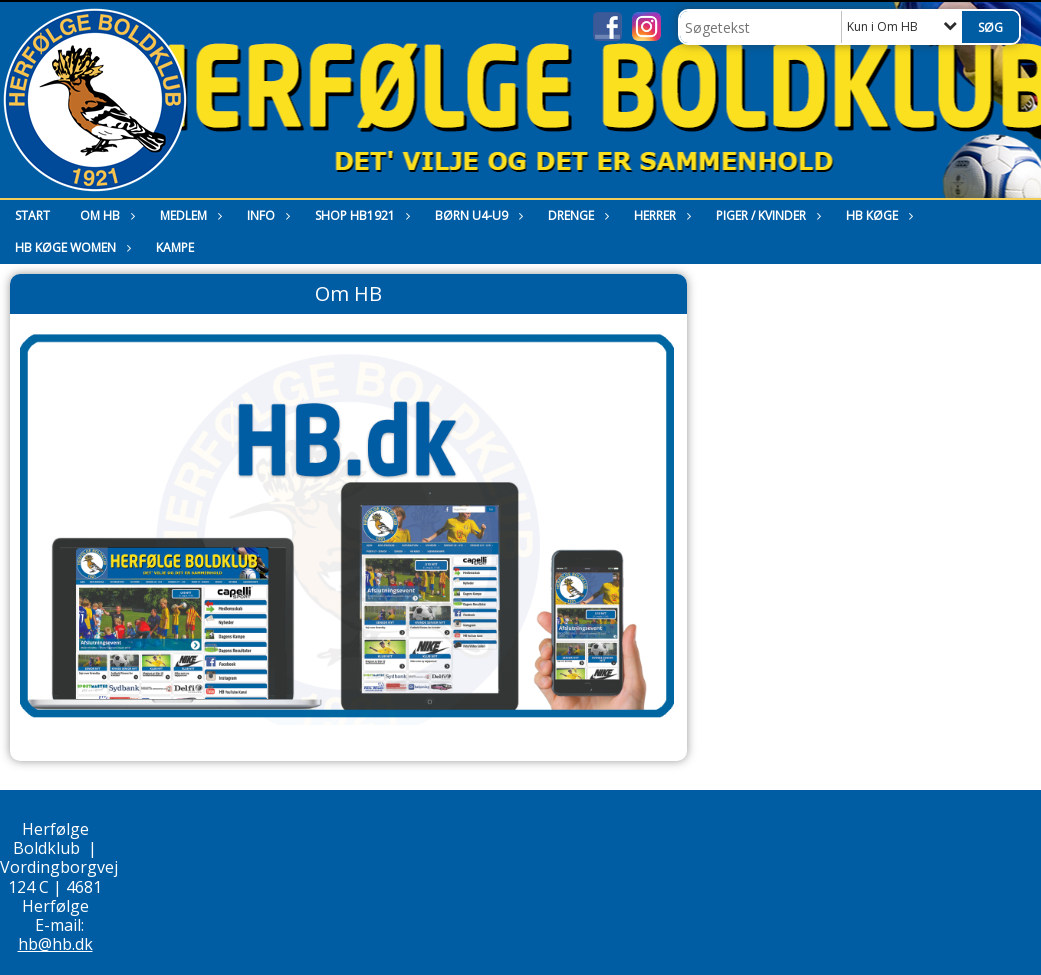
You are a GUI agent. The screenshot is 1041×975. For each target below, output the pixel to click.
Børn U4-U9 (476, 215)
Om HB (105, 215)
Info (266, 215)
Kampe (175, 247)
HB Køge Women (70, 247)
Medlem (188, 215)
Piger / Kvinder (766, 215)
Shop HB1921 (360, 215)
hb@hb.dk (55, 944)
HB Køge (877, 215)
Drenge (576, 215)
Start (32, 215)
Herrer (660, 215)
